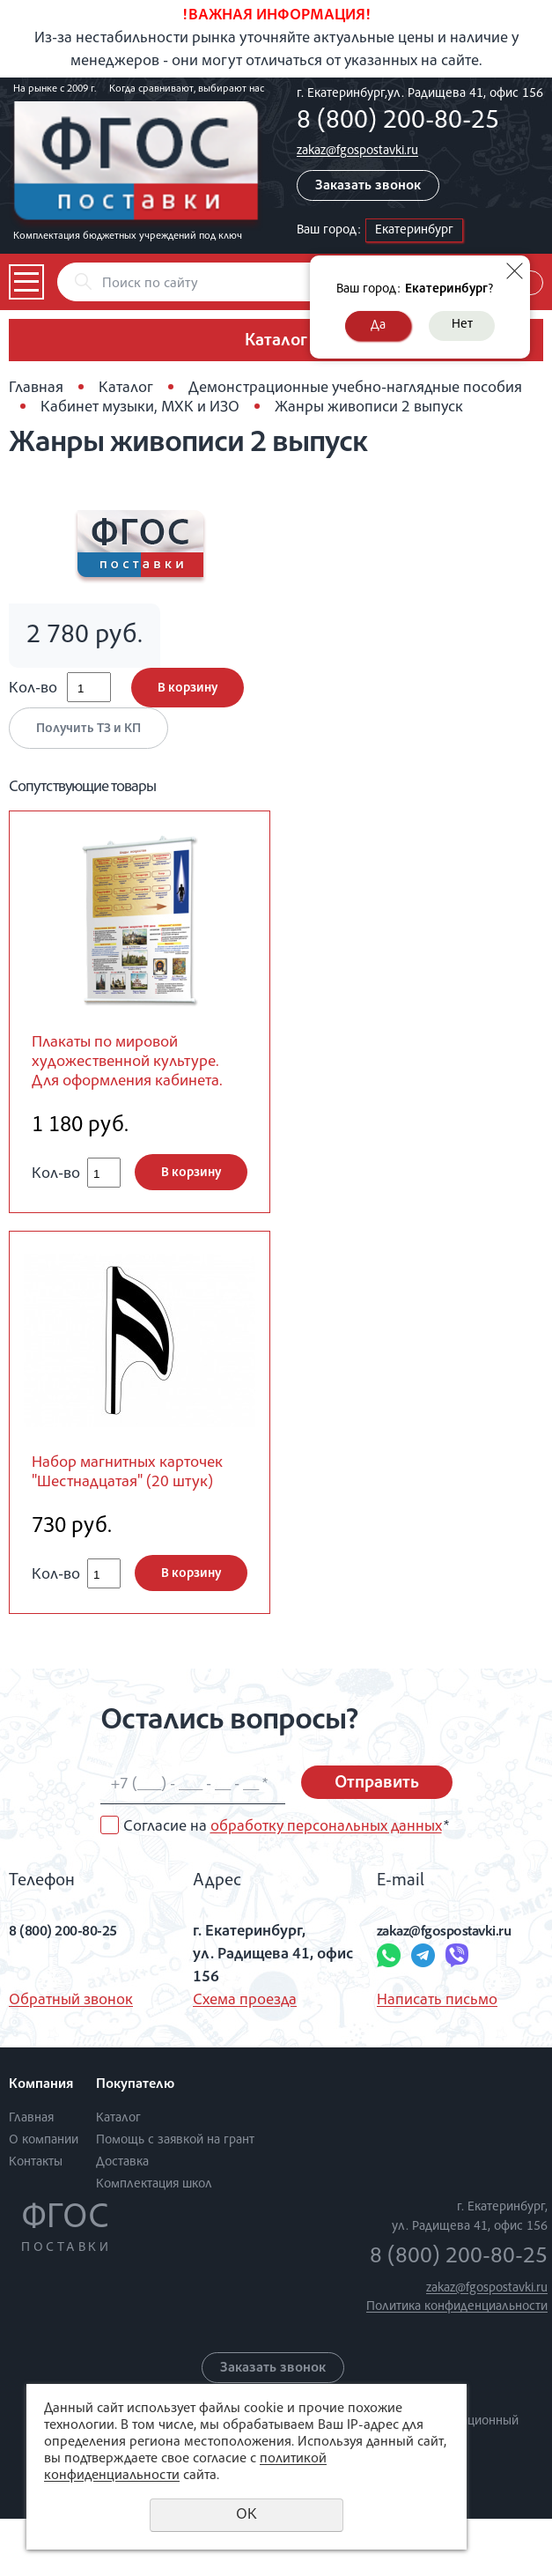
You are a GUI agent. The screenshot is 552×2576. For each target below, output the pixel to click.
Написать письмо (437, 2058)
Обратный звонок (71, 2058)
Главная (36, 388)
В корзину (187, 688)
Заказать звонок (368, 187)
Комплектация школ (154, 2240)
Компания (41, 2143)
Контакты (36, 2218)
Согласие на (286, 1884)
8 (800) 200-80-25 (398, 122)
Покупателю (135, 2143)
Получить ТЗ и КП (88, 729)
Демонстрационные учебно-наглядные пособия (355, 388)
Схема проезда (245, 2058)
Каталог (126, 388)
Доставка (122, 2218)
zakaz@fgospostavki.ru (357, 151)
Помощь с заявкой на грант (175, 2196)
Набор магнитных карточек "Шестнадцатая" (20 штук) (133, 1516)
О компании (43, 2196)
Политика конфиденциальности (457, 2364)
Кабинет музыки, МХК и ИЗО (139, 408)
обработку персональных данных (326, 1884)
